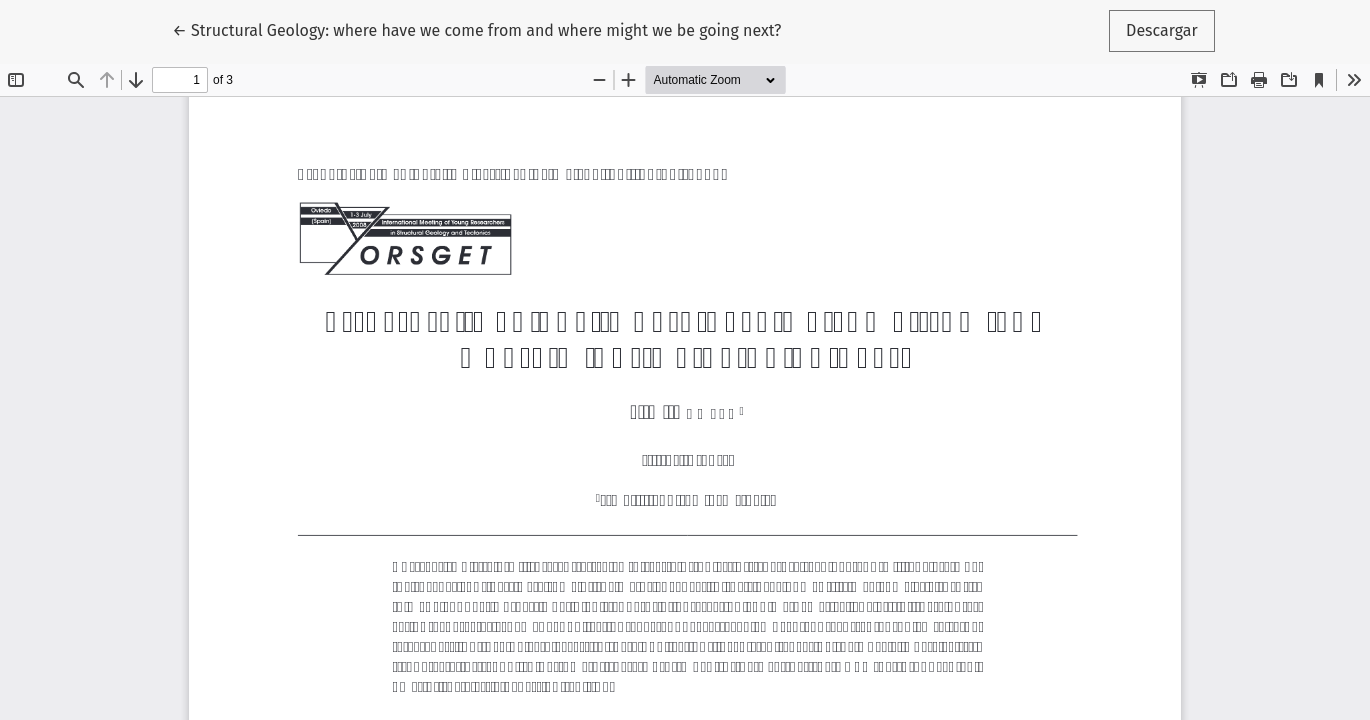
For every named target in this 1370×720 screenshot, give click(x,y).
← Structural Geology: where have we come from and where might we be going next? (476, 29)
